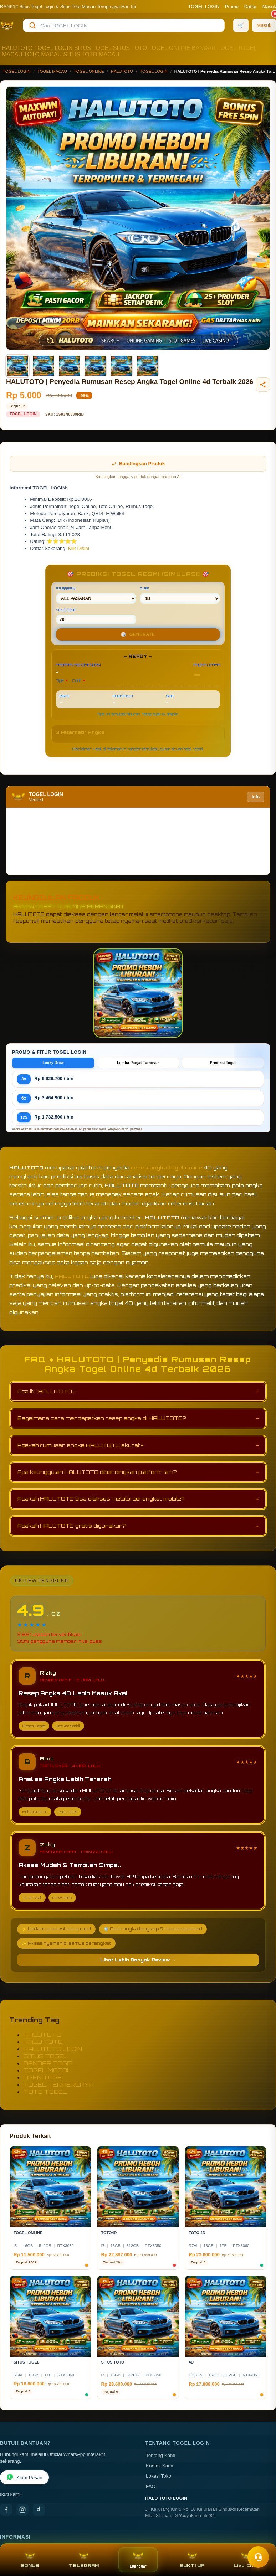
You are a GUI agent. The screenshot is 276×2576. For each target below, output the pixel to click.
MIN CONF (96, 616)
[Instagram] (22, 2510)
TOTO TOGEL (45, 2091)
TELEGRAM (84, 2559)
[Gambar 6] (147, 366)
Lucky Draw (53, 1063)
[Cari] (32, 25)
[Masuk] (264, 25)
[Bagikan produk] (263, 384)
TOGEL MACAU (52, 71)
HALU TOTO (43, 2041)
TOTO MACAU (43, 54)
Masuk (269, 6)
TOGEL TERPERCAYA (59, 2084)
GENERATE (138, 634)
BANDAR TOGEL (214, 48)
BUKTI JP (192, 2559)
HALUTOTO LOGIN (53, 2048)
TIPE (180, 595)
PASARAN (96, 595)
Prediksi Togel (223, 1063)
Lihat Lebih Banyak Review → (138, 1960)
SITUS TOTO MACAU (91, 54)
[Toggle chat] (258, 2557)
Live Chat (246, 2559)
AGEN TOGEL (45, 2077)
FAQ (150, 2486)
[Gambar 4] (95, 366)
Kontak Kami (159, 2465)
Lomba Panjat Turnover (138, 1063)
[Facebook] (6, 2510)
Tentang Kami (160, 2455)
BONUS (30, 2559)
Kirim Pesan (24, 2477)
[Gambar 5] (121, 366)
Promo (232, 6)
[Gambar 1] (17, 366)
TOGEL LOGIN (203, 6)
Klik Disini (78, 548)
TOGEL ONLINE (169, 48)
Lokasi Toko (158, 2476)
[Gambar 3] (69, 366)
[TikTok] (39, 2510)
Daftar (250, 6)
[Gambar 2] (43, 366)
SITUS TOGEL (93, 48)
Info (256, 797)
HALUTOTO (17, 48)
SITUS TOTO (130, 48)
